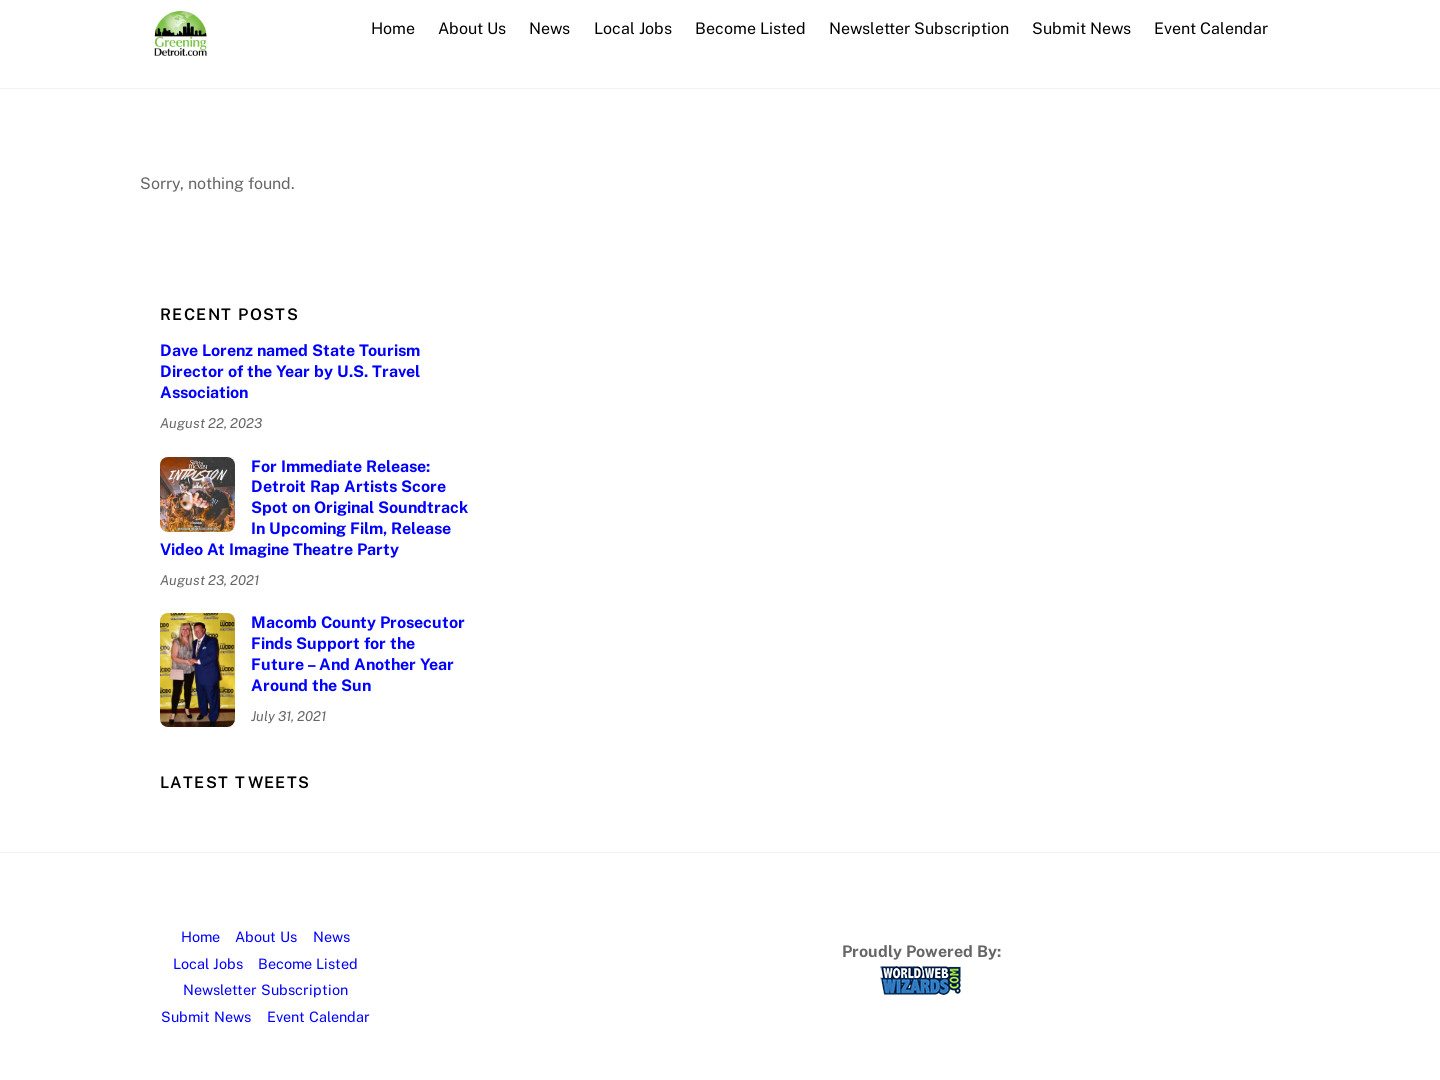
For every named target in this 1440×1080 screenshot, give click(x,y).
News (549, 28)
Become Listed (750, 28)
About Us (472, 28)
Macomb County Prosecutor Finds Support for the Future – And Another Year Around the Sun (358, 653)
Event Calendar (1211, 28)
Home (393, 28)
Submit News (1081, 28)
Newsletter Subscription (919, 28)
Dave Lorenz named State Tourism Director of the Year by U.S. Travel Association (290, 371)
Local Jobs (633, 28)
